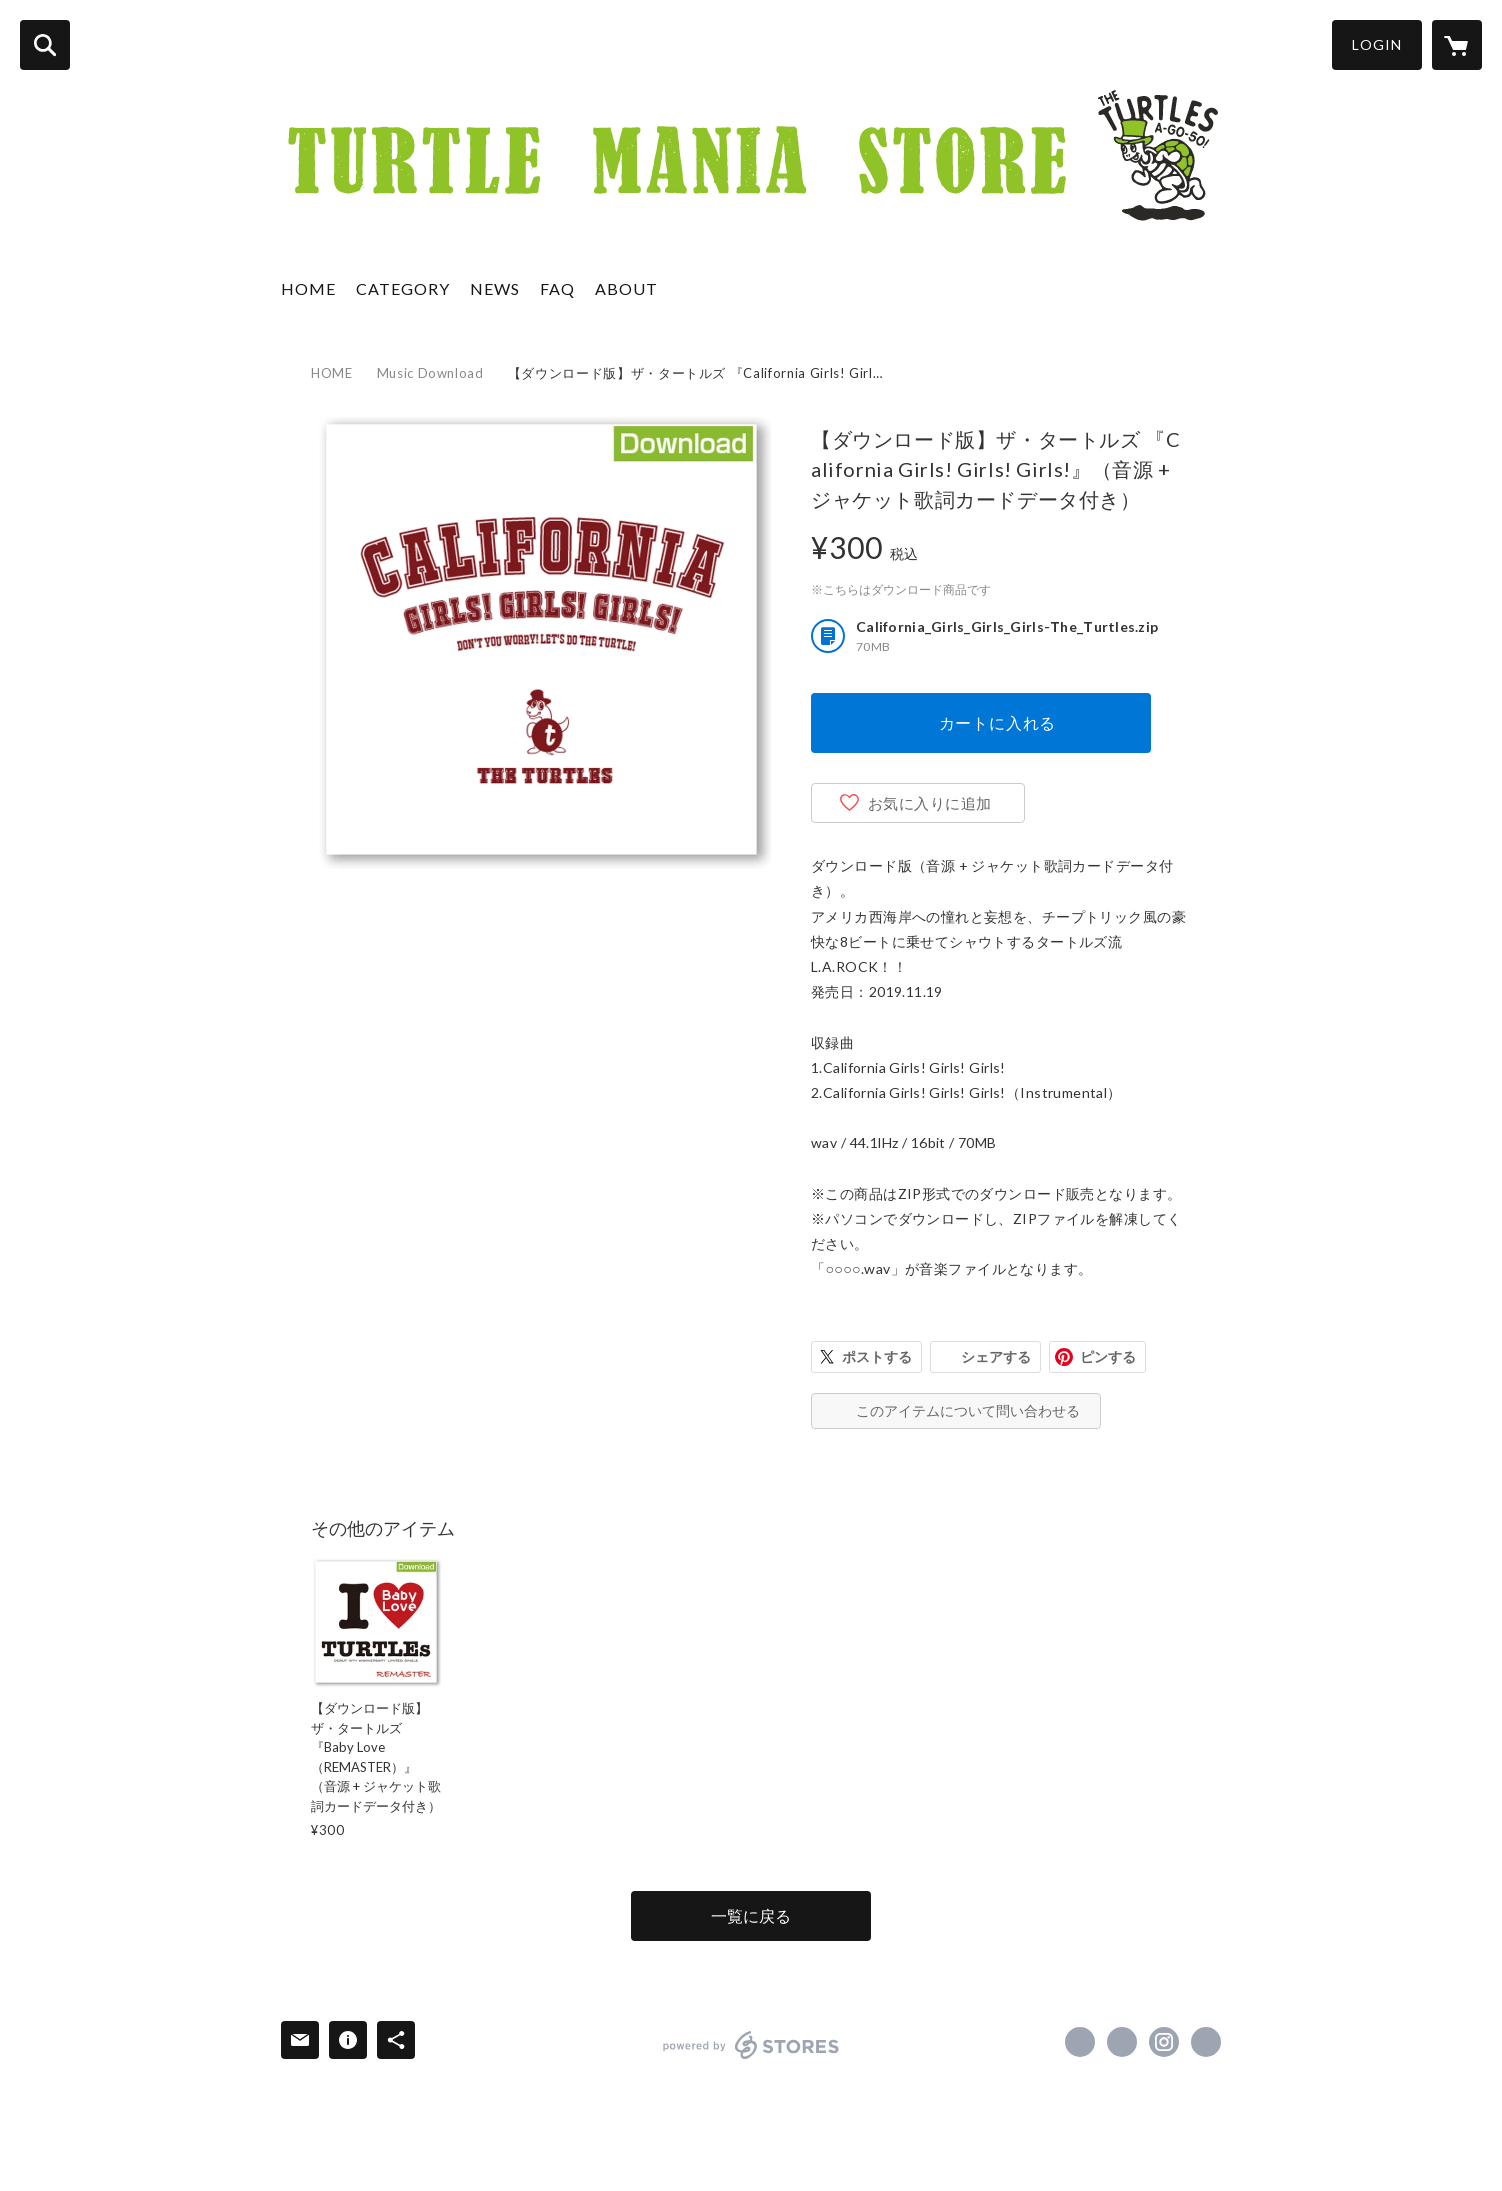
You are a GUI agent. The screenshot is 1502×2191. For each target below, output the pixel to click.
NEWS (495, 288)
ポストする (877, 1356)
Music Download (430, 373)
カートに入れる (998, 722)
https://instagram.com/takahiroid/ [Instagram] (1164, 2042)
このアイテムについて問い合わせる (968, 1410)
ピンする (1108, 1356)
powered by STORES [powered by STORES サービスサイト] (751, 2045)
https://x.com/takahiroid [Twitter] (1122, 2042)
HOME (308, 288)
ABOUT (626, 288)
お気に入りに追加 (930, 803)
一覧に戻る (751, 1915)
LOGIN (1377, 44)
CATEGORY (403, 288)
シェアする (996, 1356)
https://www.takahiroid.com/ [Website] (1206, 2042)
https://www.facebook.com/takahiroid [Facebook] (1080, 2042)
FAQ (557, 288)
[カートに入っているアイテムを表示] (1457, 45)
